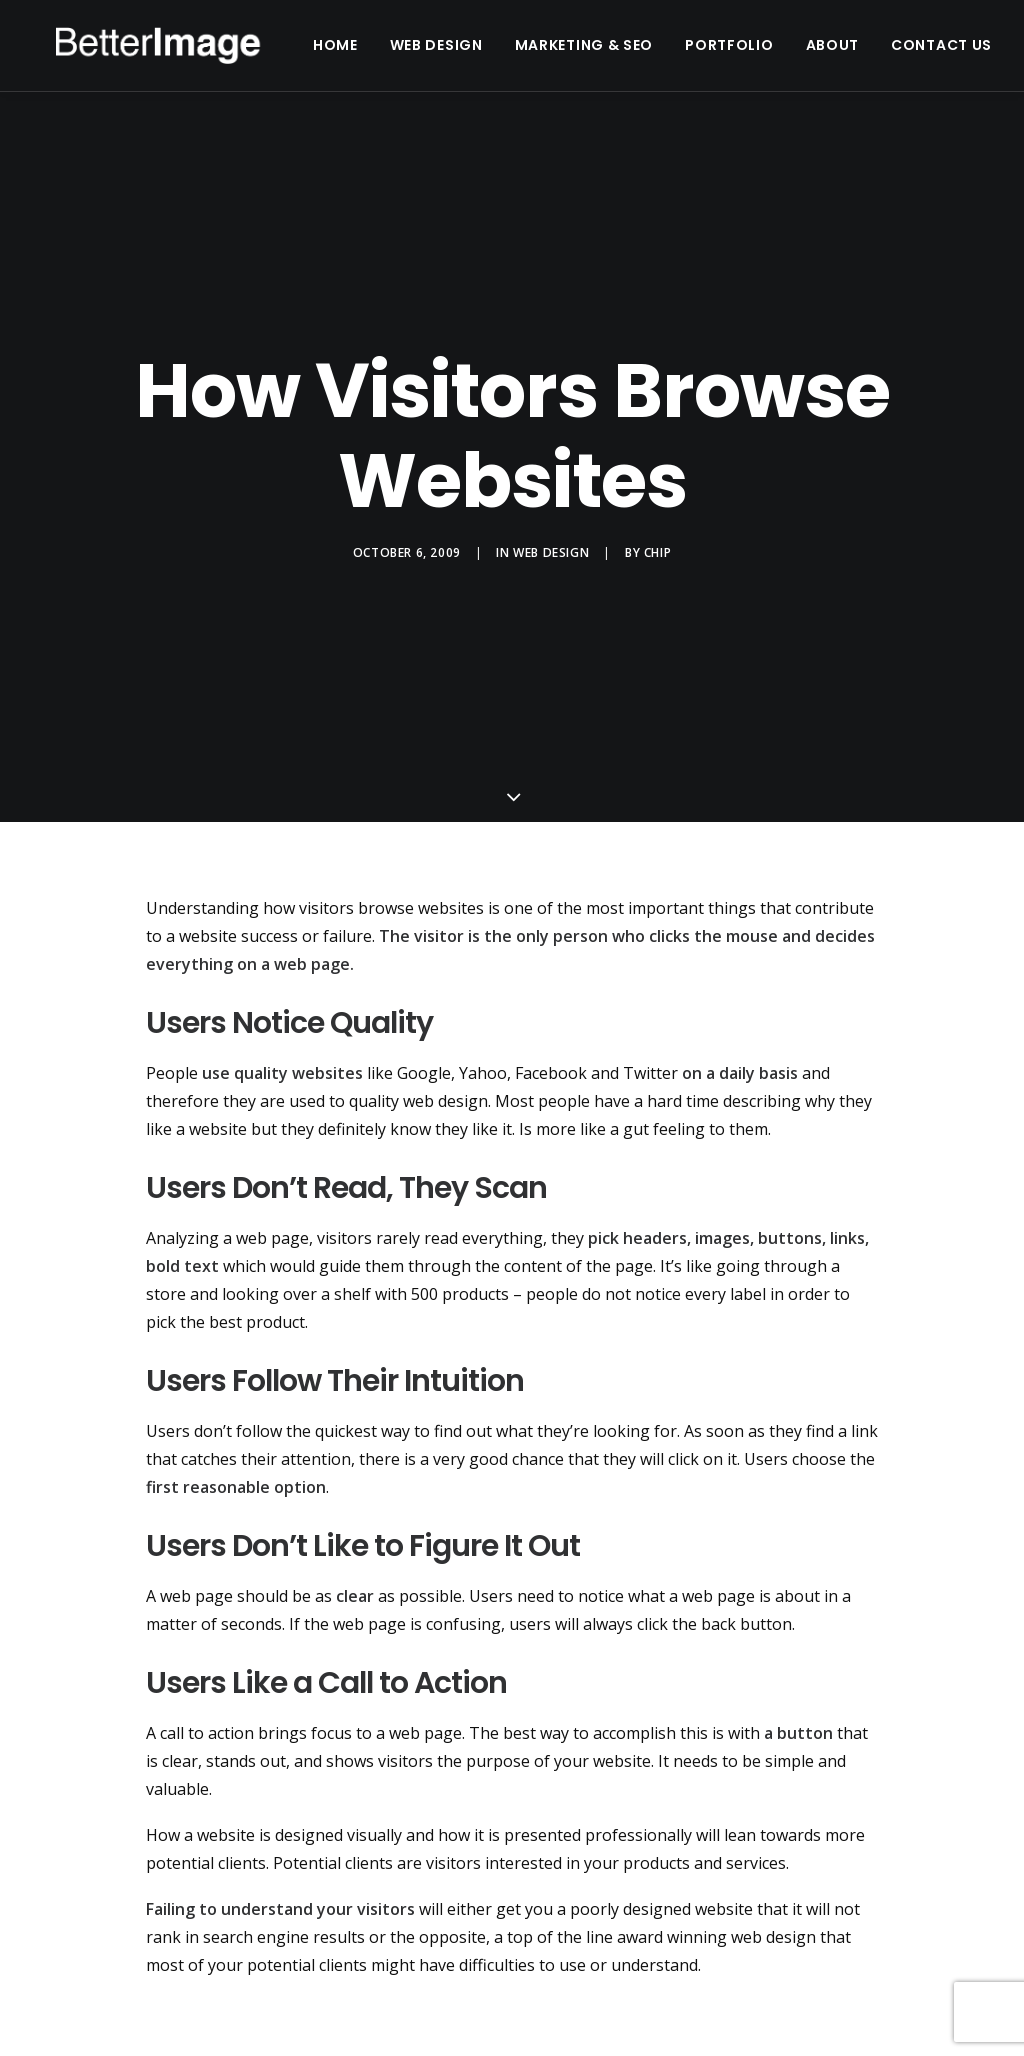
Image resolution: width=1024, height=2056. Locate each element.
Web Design (476, 52)
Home (375, 52)
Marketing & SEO (624, 52)
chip (657, 560)
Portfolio (769, 52)
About (872, 52)
